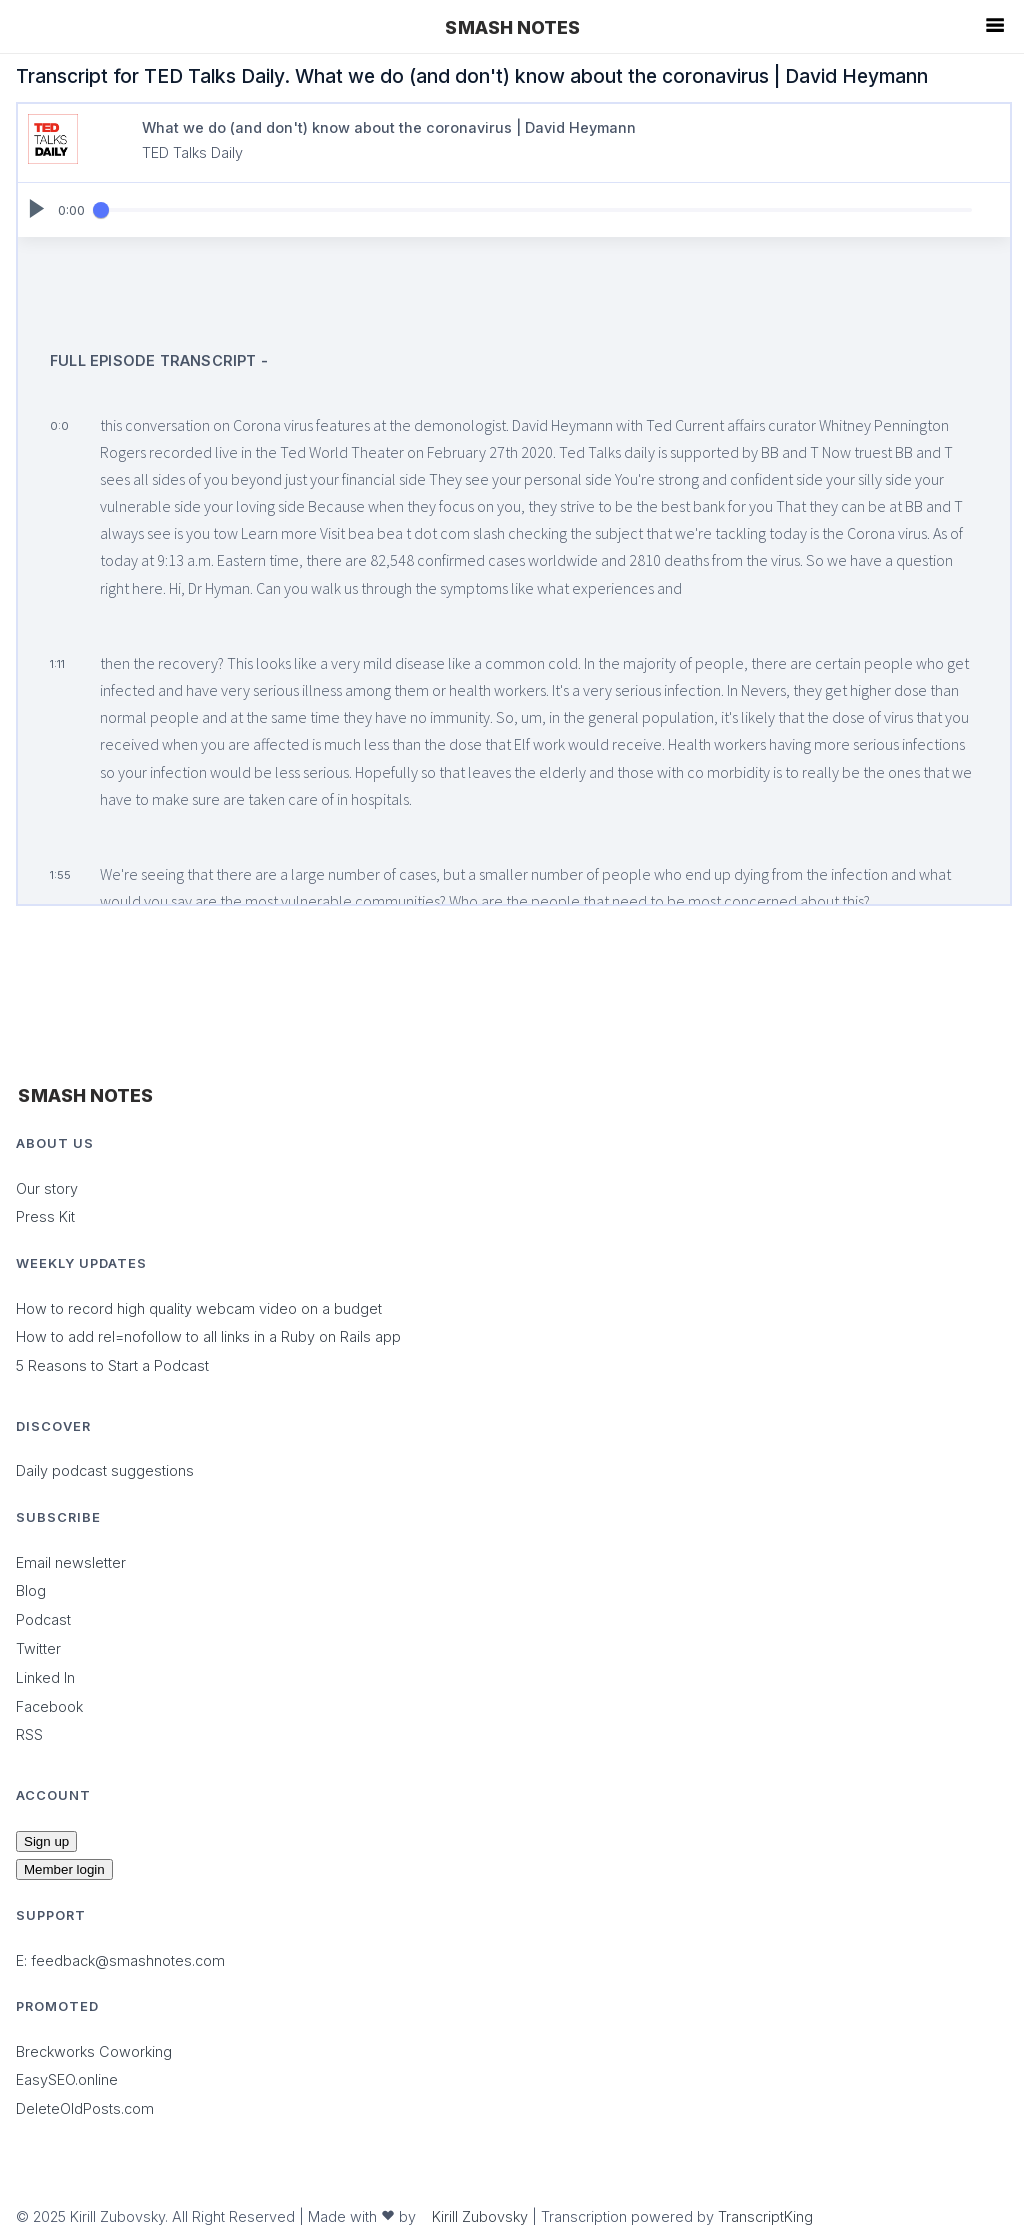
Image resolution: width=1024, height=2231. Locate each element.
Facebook (49, 1706)
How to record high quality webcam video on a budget (199, 1308)
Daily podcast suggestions (105, 1470)
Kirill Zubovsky (480, 2216)
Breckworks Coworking (94, 2051)
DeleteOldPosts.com (85, 2108)
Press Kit (45, 1216)
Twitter (38, 1648)
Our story (47, 1188)
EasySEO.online (67, 2079)
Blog (31, 1590)
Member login (64, 1869)
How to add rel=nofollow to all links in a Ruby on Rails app (208, 1336)
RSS (29, 1734)
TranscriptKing (765, 2216)
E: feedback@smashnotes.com (120, 1960)
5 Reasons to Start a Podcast (112, 1365)
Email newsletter (71, 1562)
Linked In (45, 1677)
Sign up (46, 1841)
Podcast (43, 1619)
